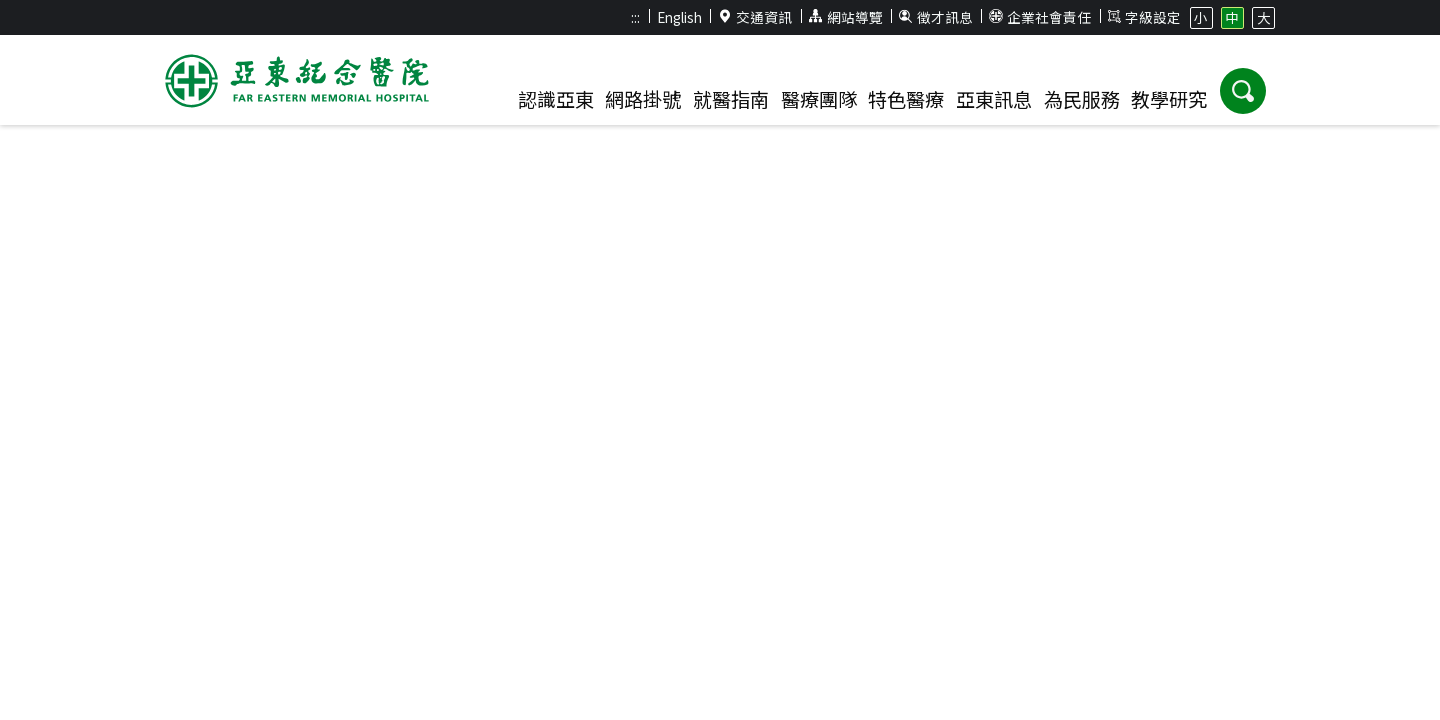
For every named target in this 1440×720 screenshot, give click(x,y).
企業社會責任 (1040, 17)
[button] (1243, 91)
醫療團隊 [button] (819, 99)
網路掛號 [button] (643, 99)
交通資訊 (756, 17)
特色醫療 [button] (906, 99)
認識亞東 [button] (556, 99)
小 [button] (1201, 17)
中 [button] (1232, 17)
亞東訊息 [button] (994, 99)
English (679, 17)
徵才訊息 (936, 17)
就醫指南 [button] (731, 99)
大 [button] (1264, 17)
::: (635, 17)
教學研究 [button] (1169, 99)
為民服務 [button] (1082, 99)
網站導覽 (846, 17)
